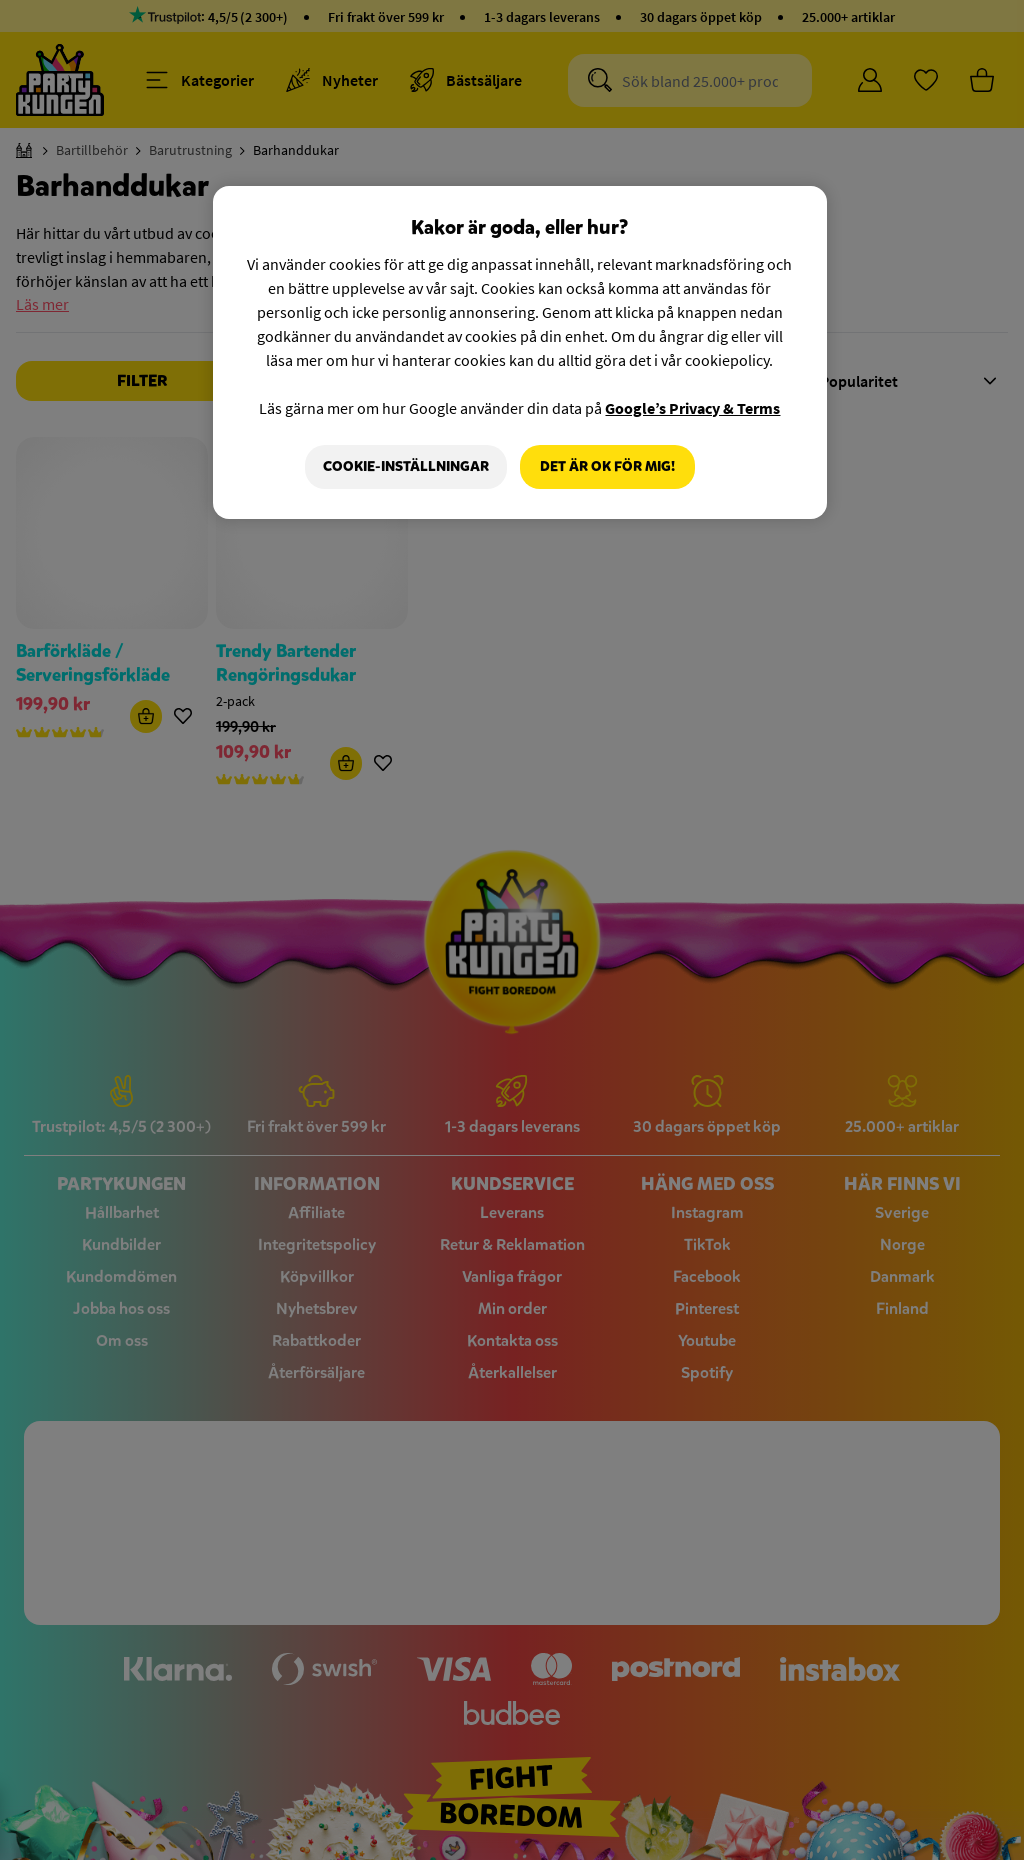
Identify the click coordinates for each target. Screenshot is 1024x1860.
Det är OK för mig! (607, 466)
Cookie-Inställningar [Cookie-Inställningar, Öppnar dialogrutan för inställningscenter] (405, 466)
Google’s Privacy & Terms (692, 408)
